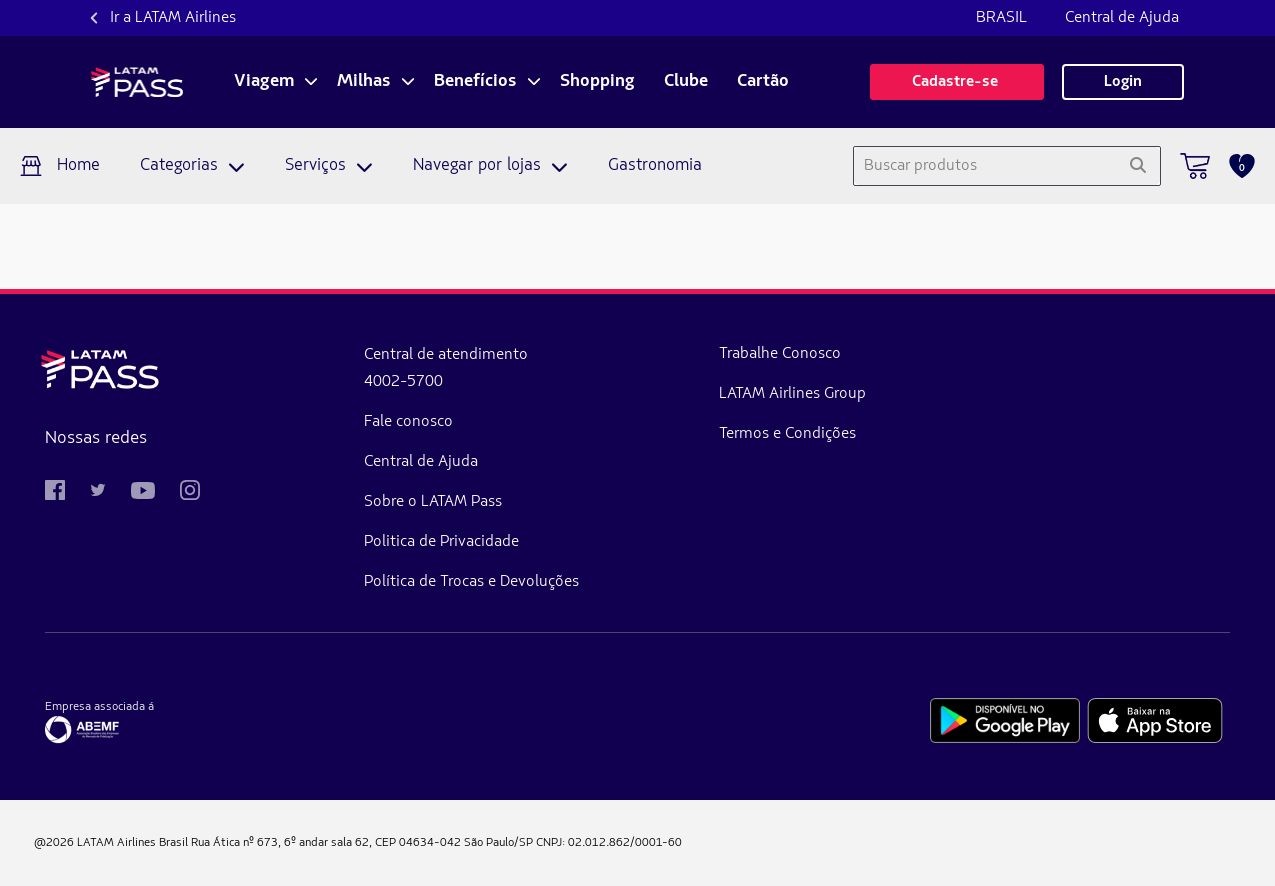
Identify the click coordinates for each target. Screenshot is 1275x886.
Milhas (364, 82)
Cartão (763, 82)
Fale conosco (302, 422)
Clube (686, 82)
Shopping (597, 82)
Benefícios (475, 82)
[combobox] (985, 166)
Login (1123, 82)
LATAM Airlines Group (578, 394)
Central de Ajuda (1122, 18)
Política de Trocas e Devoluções (365, 582)
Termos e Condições (573, 434)
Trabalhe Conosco (566, 354)
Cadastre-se (957, 82)
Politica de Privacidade (335, 542)
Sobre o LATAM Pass (327, 502)
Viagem (264, 82)
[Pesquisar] (1137, 166)
